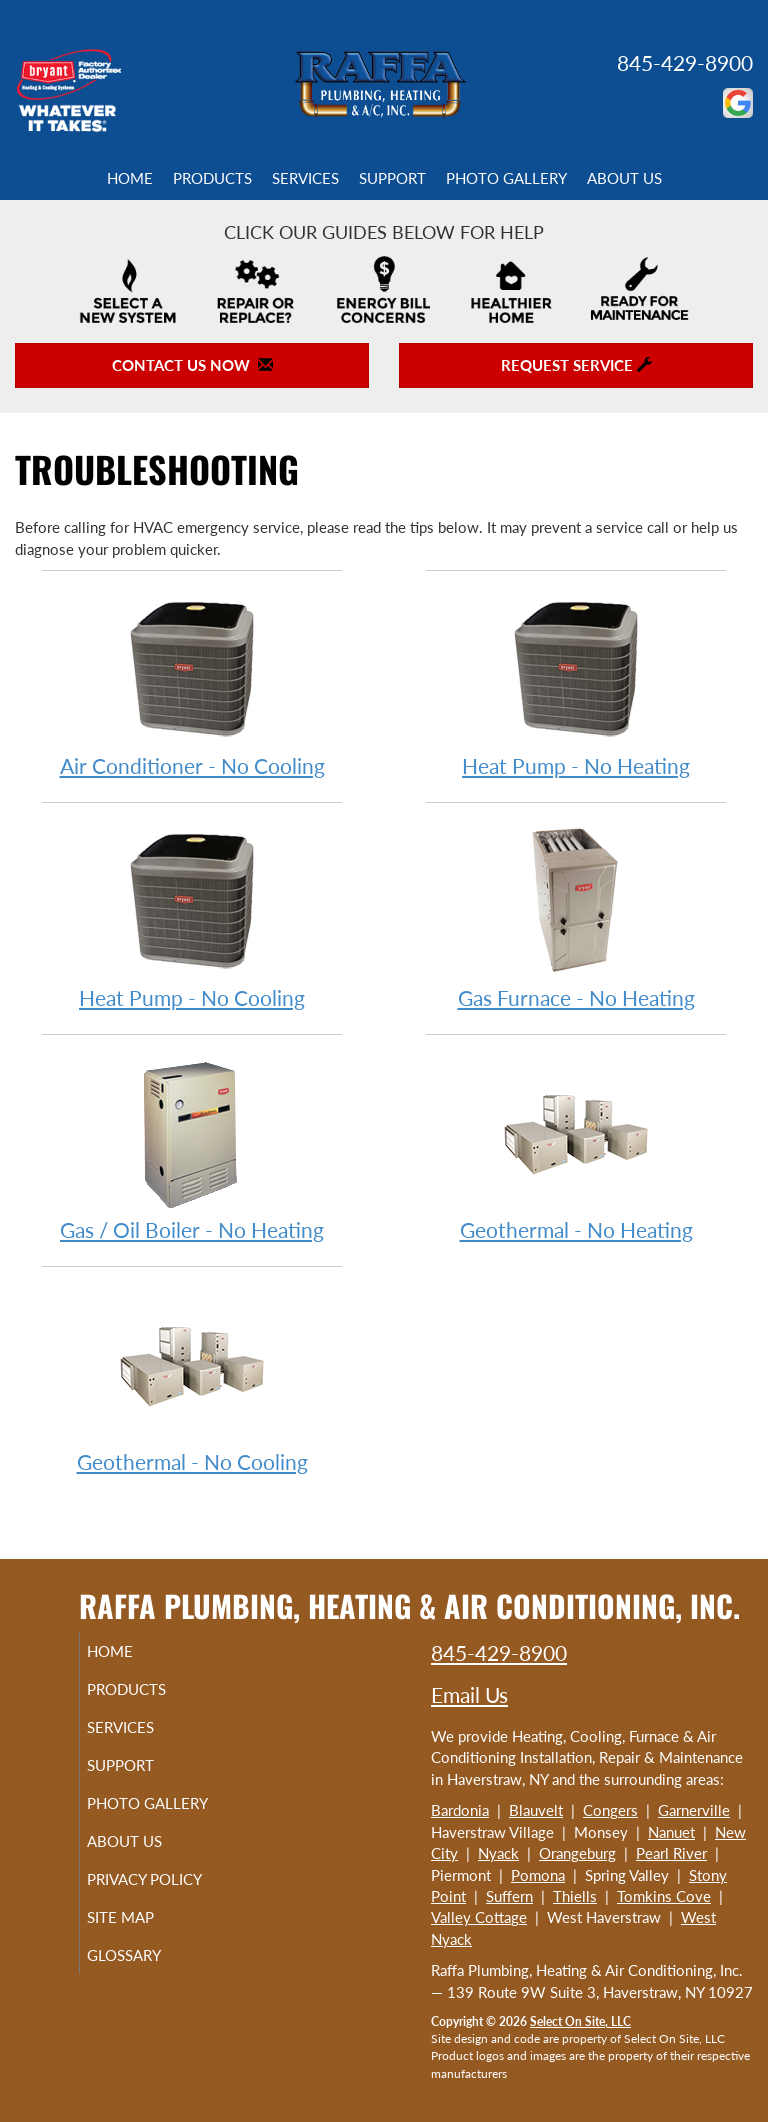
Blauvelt (536, 1810)
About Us (624, 178)
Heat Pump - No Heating (576, 684)
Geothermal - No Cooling (192, 1380)
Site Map (143, 1953)
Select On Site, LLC (580, 2021)
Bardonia (460, 1810)
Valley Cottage (479, 1917)
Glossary (147, 1991)
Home (130, 178)
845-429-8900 (685, 62)
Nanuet (671, 1832)
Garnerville (694, 1810)
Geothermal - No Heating (576, 1148)
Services (305, 178)
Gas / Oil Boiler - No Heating (192, 1148)
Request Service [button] (576, 365)
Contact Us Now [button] (192, 365)
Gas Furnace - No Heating (576, 916)
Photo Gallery (506, 178)
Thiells (575, 1896)
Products (212, 178)
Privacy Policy (124, 1906)
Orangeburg (577, 1853)
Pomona (538, 1875)
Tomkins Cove (664, 1896)
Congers (610, 1810)
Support (392, 178)
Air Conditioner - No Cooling (192, 684)
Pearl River (671, 1853)
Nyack (498, 1853)
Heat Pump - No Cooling (192, 916)
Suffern (509, 1896)
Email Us (469, 1694)
